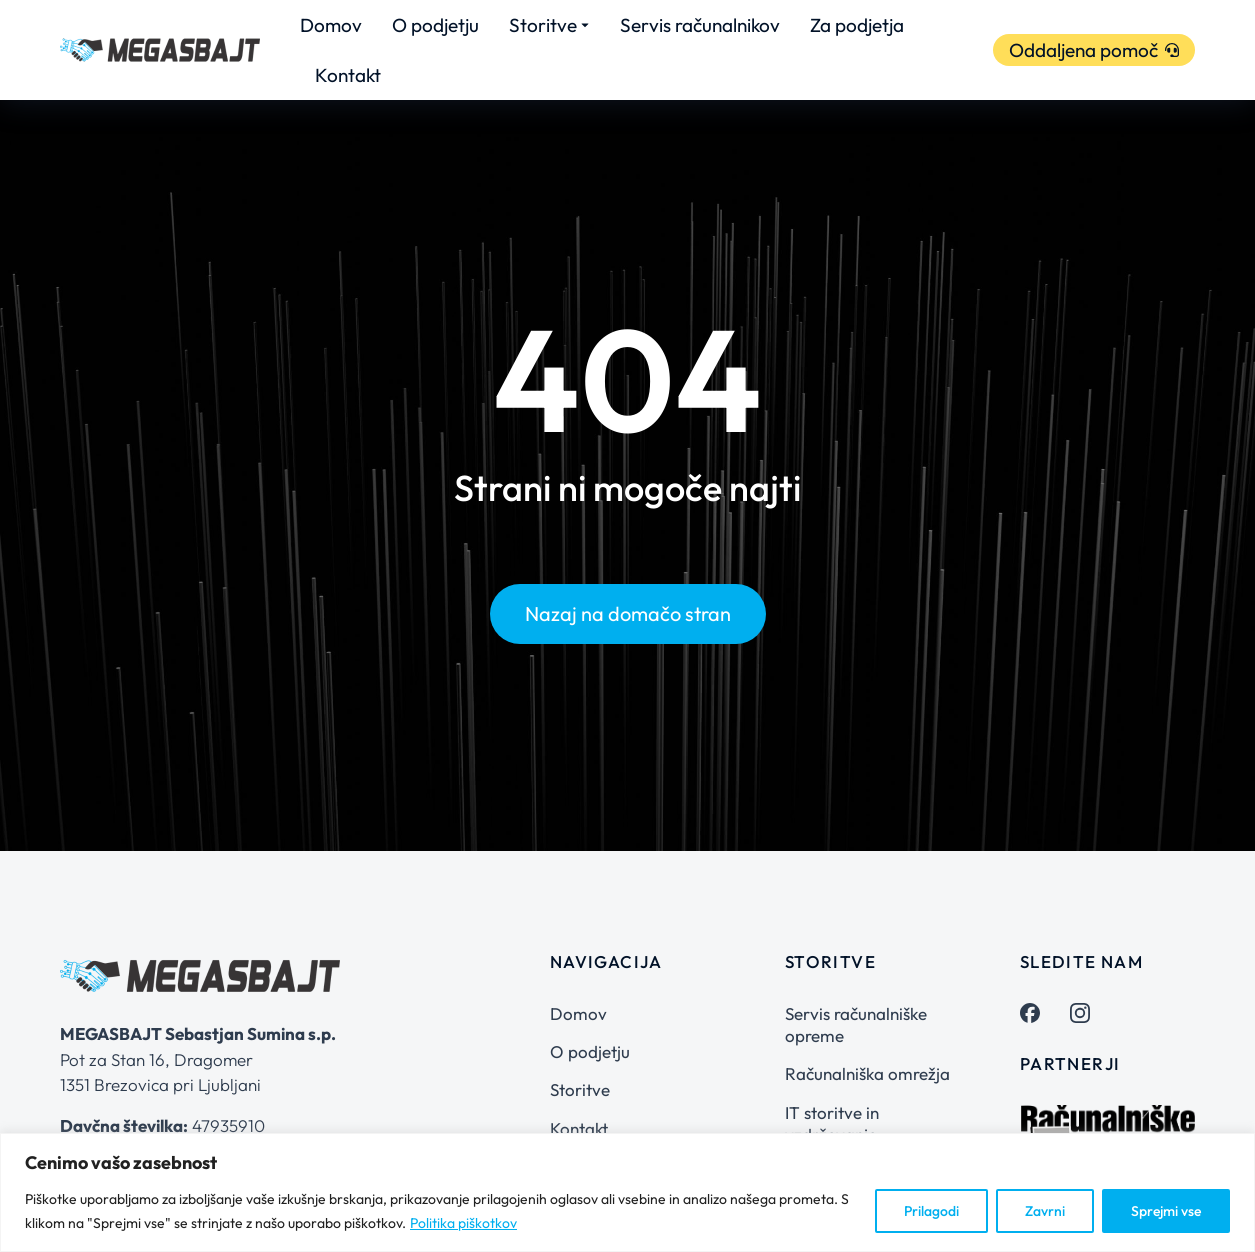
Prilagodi (931, 1211)
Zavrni (1045, 1211)
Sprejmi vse (1166, 1211)
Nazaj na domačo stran (628, 613)
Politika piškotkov (463, 1223)
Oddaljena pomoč (1094, 50)
